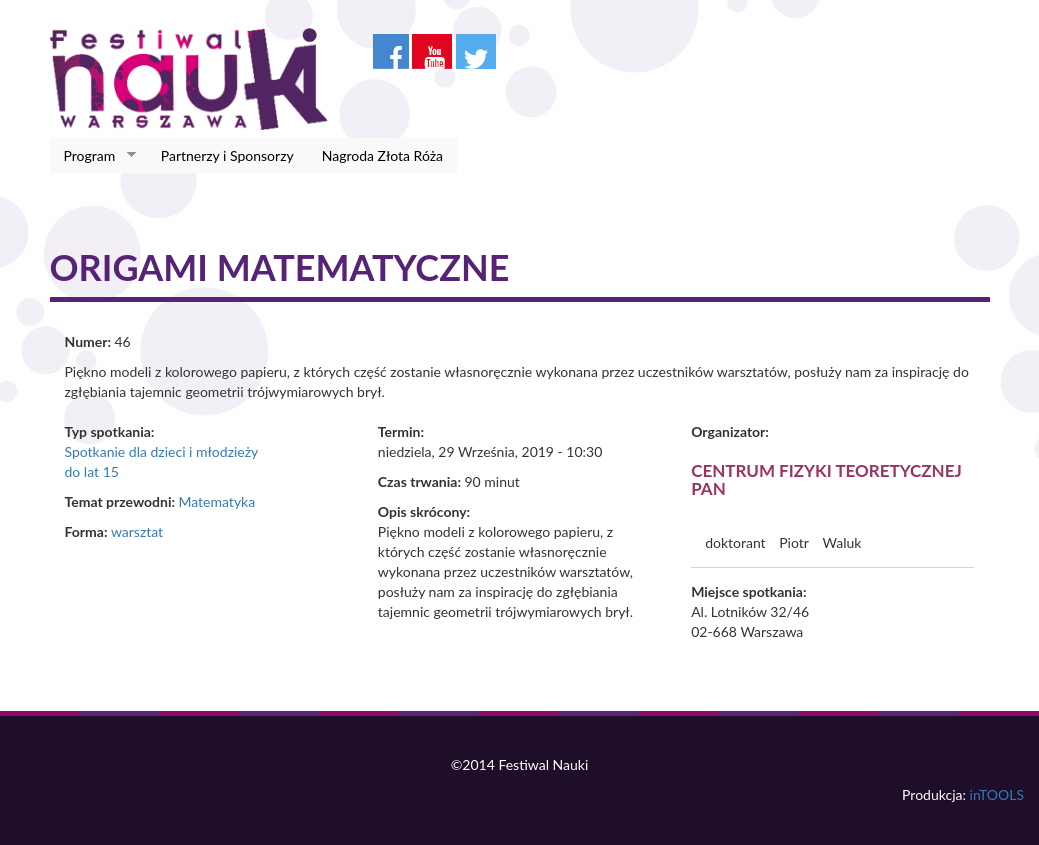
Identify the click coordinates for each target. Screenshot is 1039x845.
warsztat (137, 531)
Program (93, 156)
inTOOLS (997, 794)
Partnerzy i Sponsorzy (227, 155)
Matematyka (216, 501)
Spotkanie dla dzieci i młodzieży (162, 451)
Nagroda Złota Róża (382, 155)
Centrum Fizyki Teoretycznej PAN (826, 480)
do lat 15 (92, 471)
